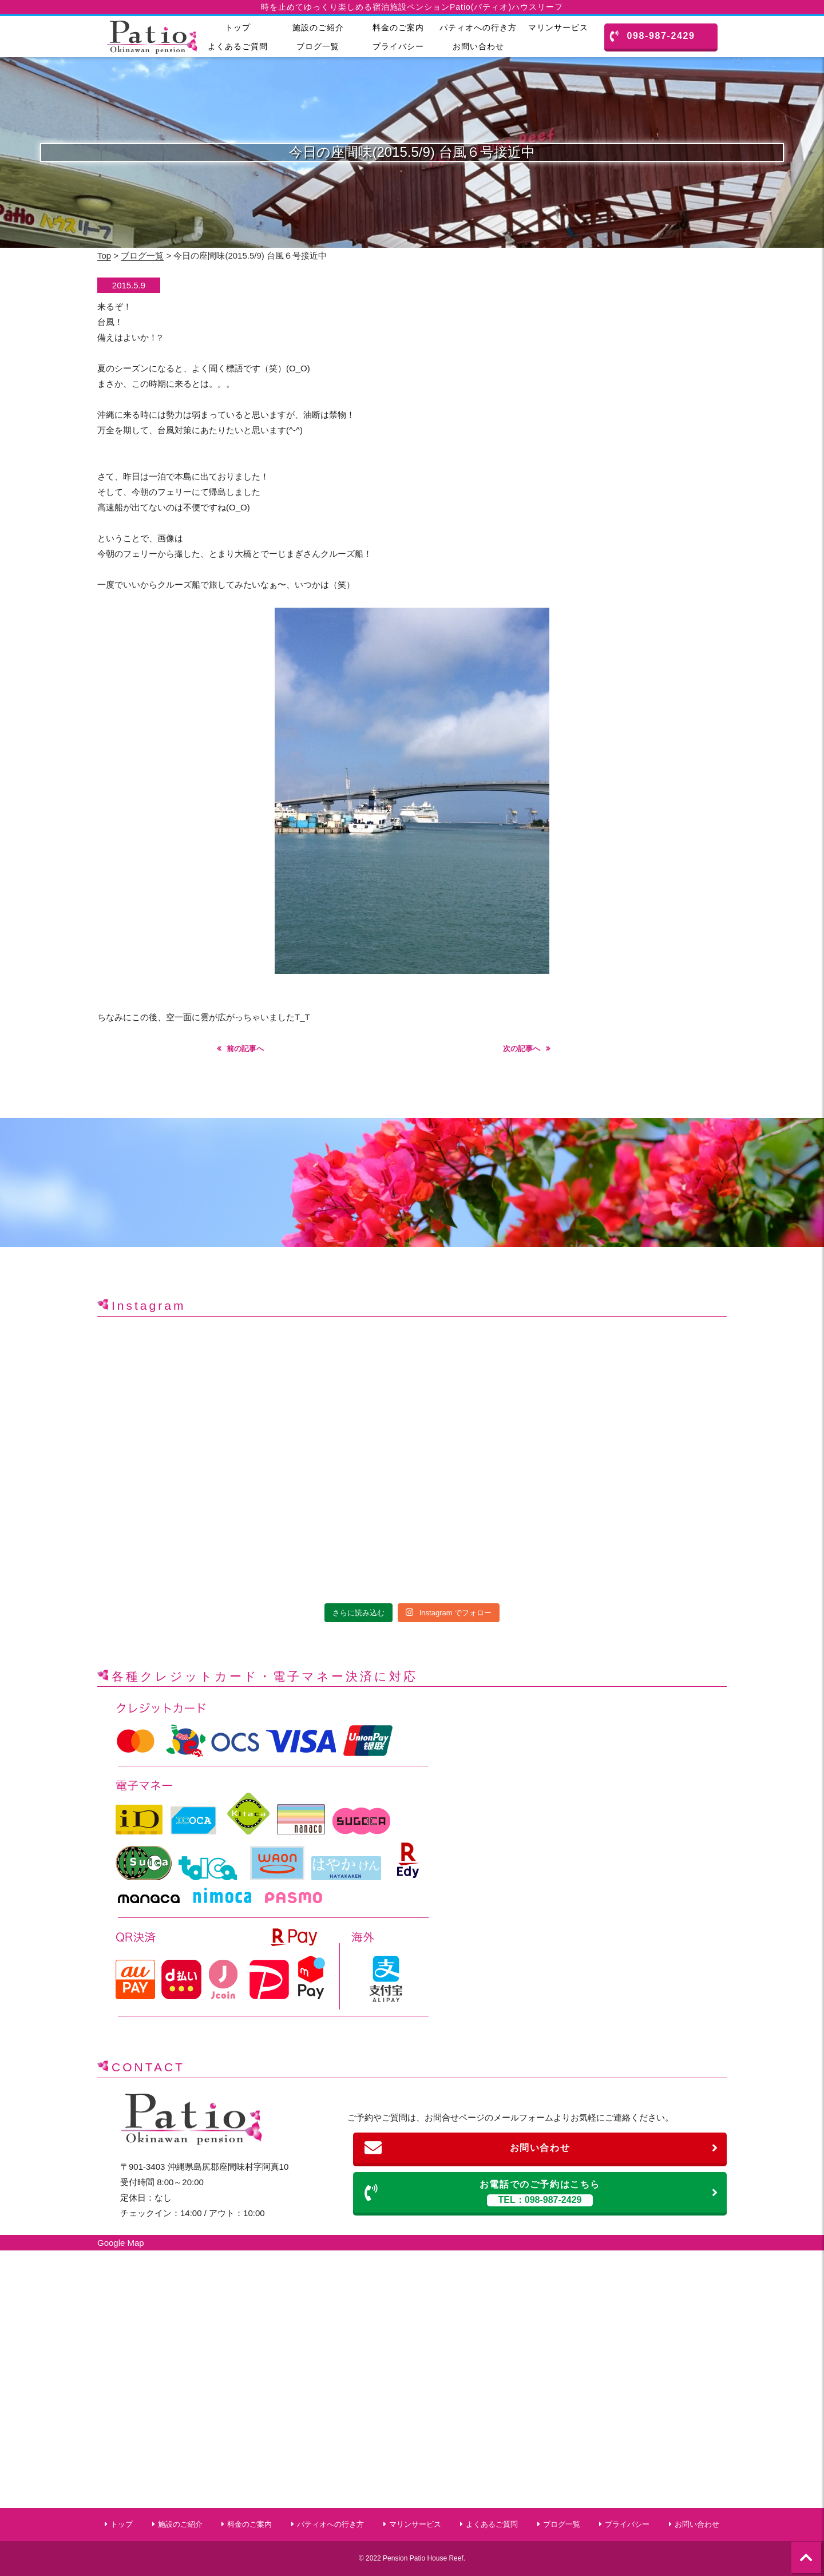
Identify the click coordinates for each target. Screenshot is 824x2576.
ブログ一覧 (317, 46)
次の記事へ (521, 1048)
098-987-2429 (652, 36)
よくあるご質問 (238, 46)
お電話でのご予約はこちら (542, 2192)
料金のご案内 (398, 27)
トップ (238, 27)
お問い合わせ (478, 46)
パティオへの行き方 (478, 27)
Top (104, 255)
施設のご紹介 (318, 27)
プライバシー (398, 46)
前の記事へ (245, 1048)
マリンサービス (558, 27)
